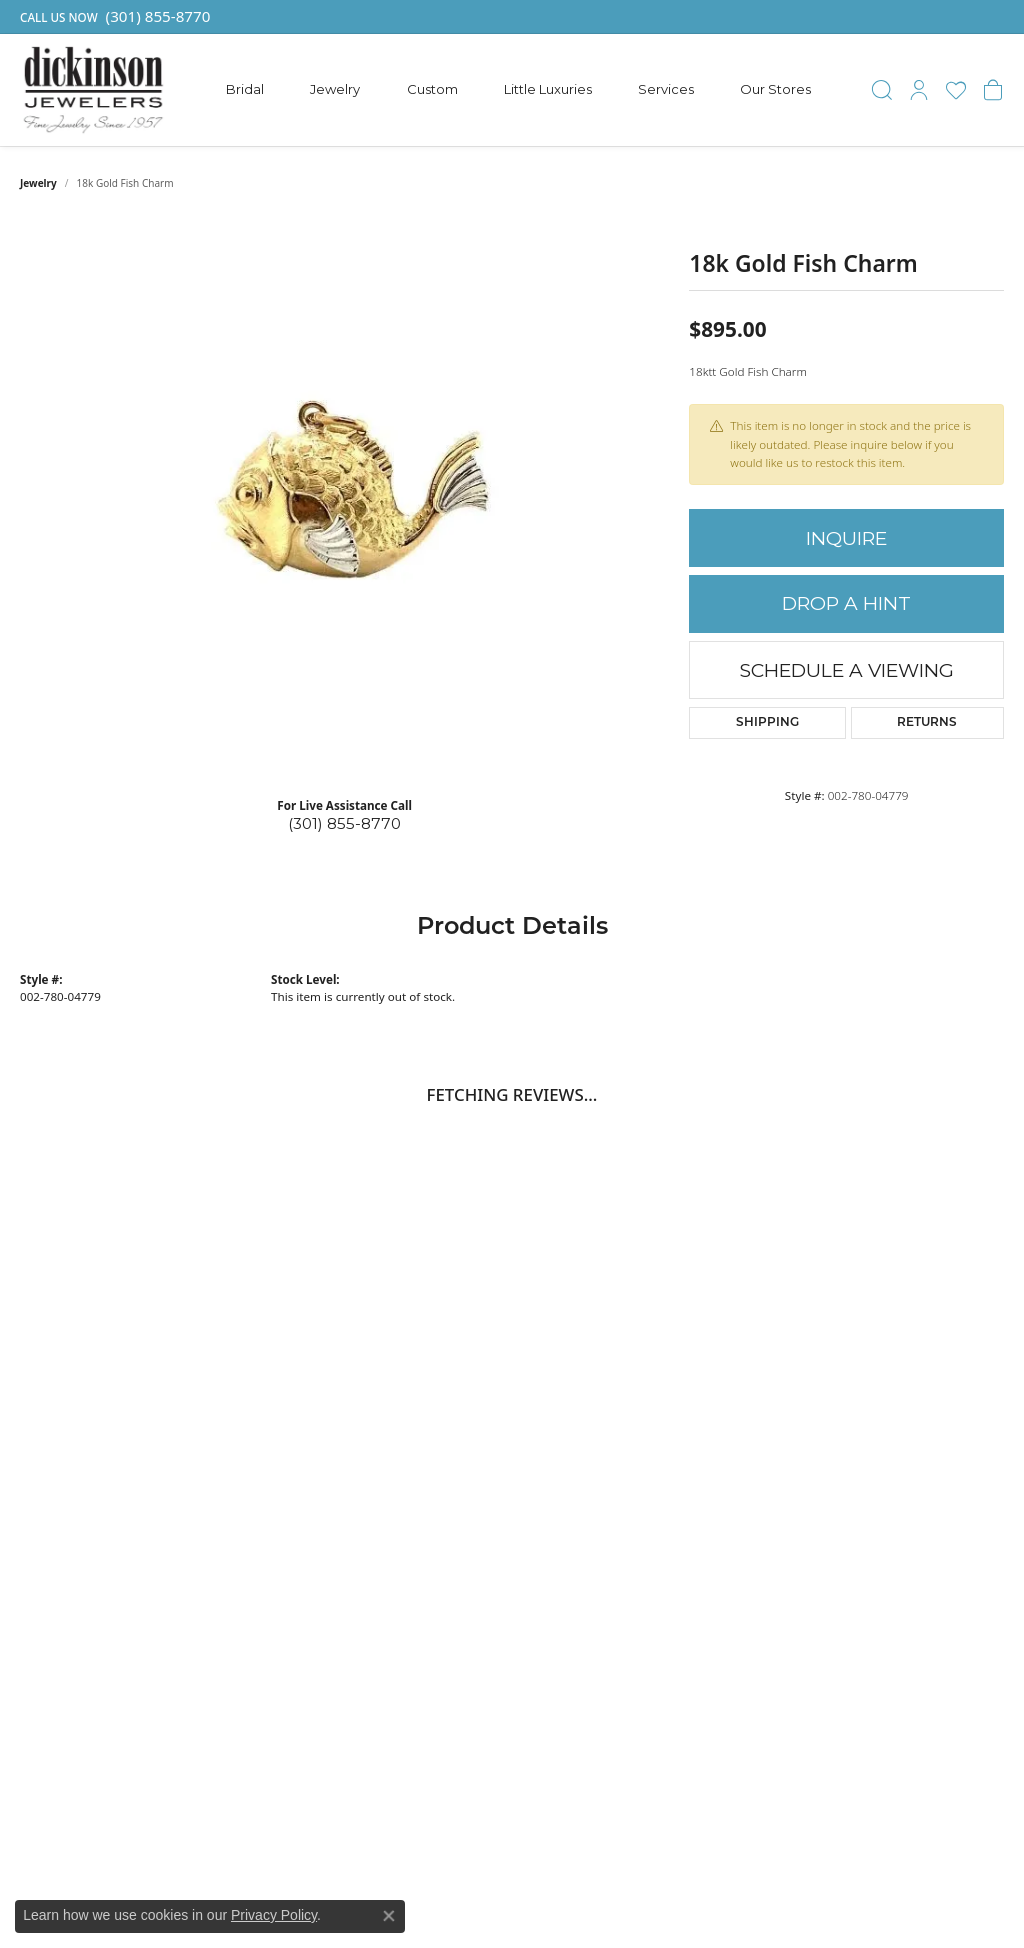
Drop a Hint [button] (846, 603)
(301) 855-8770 (344, 823)
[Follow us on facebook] (45, 1720)
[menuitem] (314, 1830)
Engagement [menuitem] (731, 1419)
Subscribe (950, 1261)
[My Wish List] (956, 90)
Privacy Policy (274, 1915)
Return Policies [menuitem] (906, 1497)
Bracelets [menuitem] (719, 1497)
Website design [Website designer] (487, 1887)
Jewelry (335, 89)
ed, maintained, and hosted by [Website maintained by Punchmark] (591, 1887)
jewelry (38, 183)
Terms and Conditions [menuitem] (929, 1536)
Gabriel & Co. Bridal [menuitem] (754, 1399)
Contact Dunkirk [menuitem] (910, 1399)
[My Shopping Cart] (993, 90)
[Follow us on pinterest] (104, 1720)
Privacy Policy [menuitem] (901, 1516)
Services (666, 89)
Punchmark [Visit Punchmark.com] (687, 1887)
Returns (927, 723)
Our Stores (775, 89)
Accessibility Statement (770, 1887)
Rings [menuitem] (707, 1438)
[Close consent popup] (389, 1916)
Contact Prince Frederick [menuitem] (905, 1429)
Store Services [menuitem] (904, 1477)
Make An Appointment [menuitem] (930, 1458)
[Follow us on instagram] (162, 1720)
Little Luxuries (548, 89)
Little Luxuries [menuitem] (736, 1516)
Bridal (245, 89)
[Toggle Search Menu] (882, 90)
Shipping (767, 723)
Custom (432, 89)
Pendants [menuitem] (720, 1477)
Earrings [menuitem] (716, 1458)
